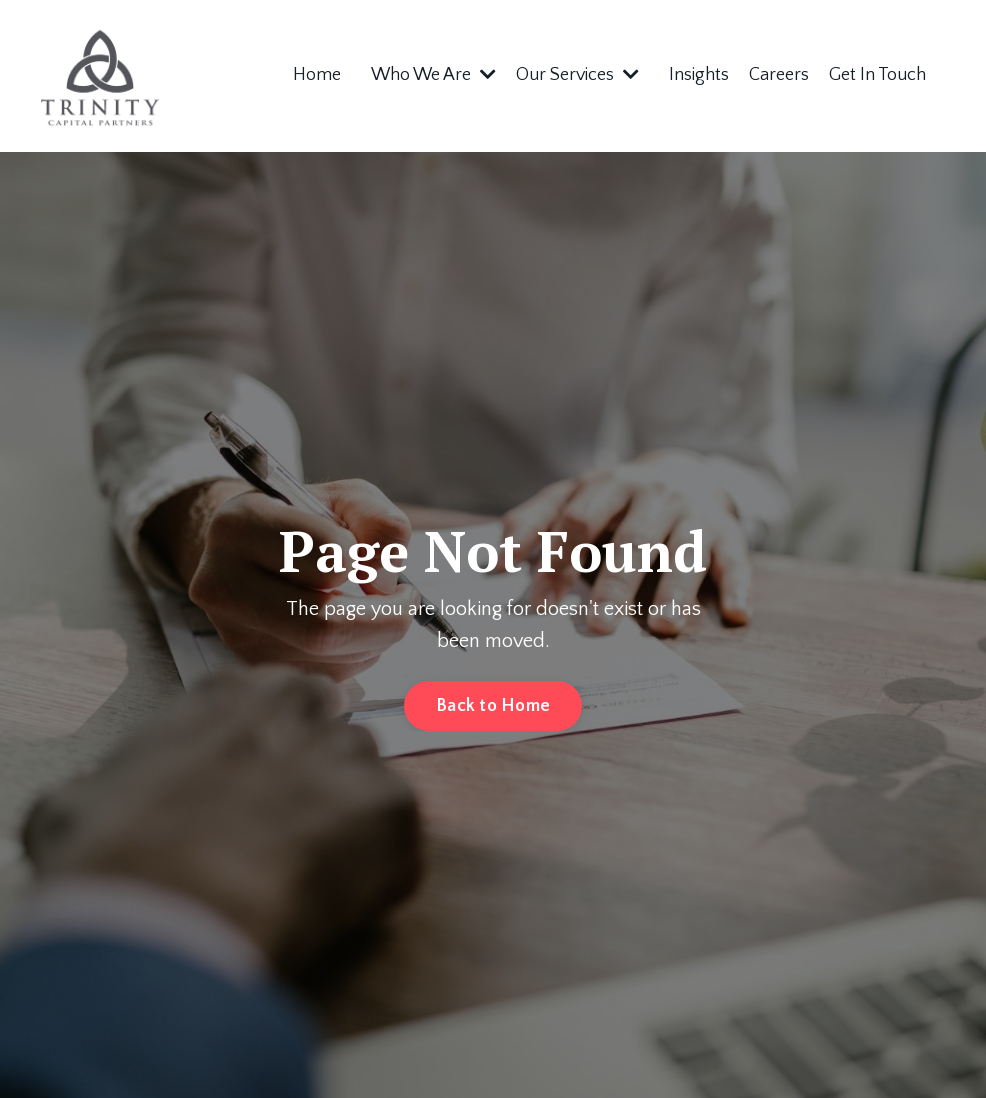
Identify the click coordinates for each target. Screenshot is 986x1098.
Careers (779, 75)
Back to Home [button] (493, 706)
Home (317, 75)
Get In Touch (877, 75)
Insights (699, 75)
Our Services (577, 75)
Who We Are (433, 75)
